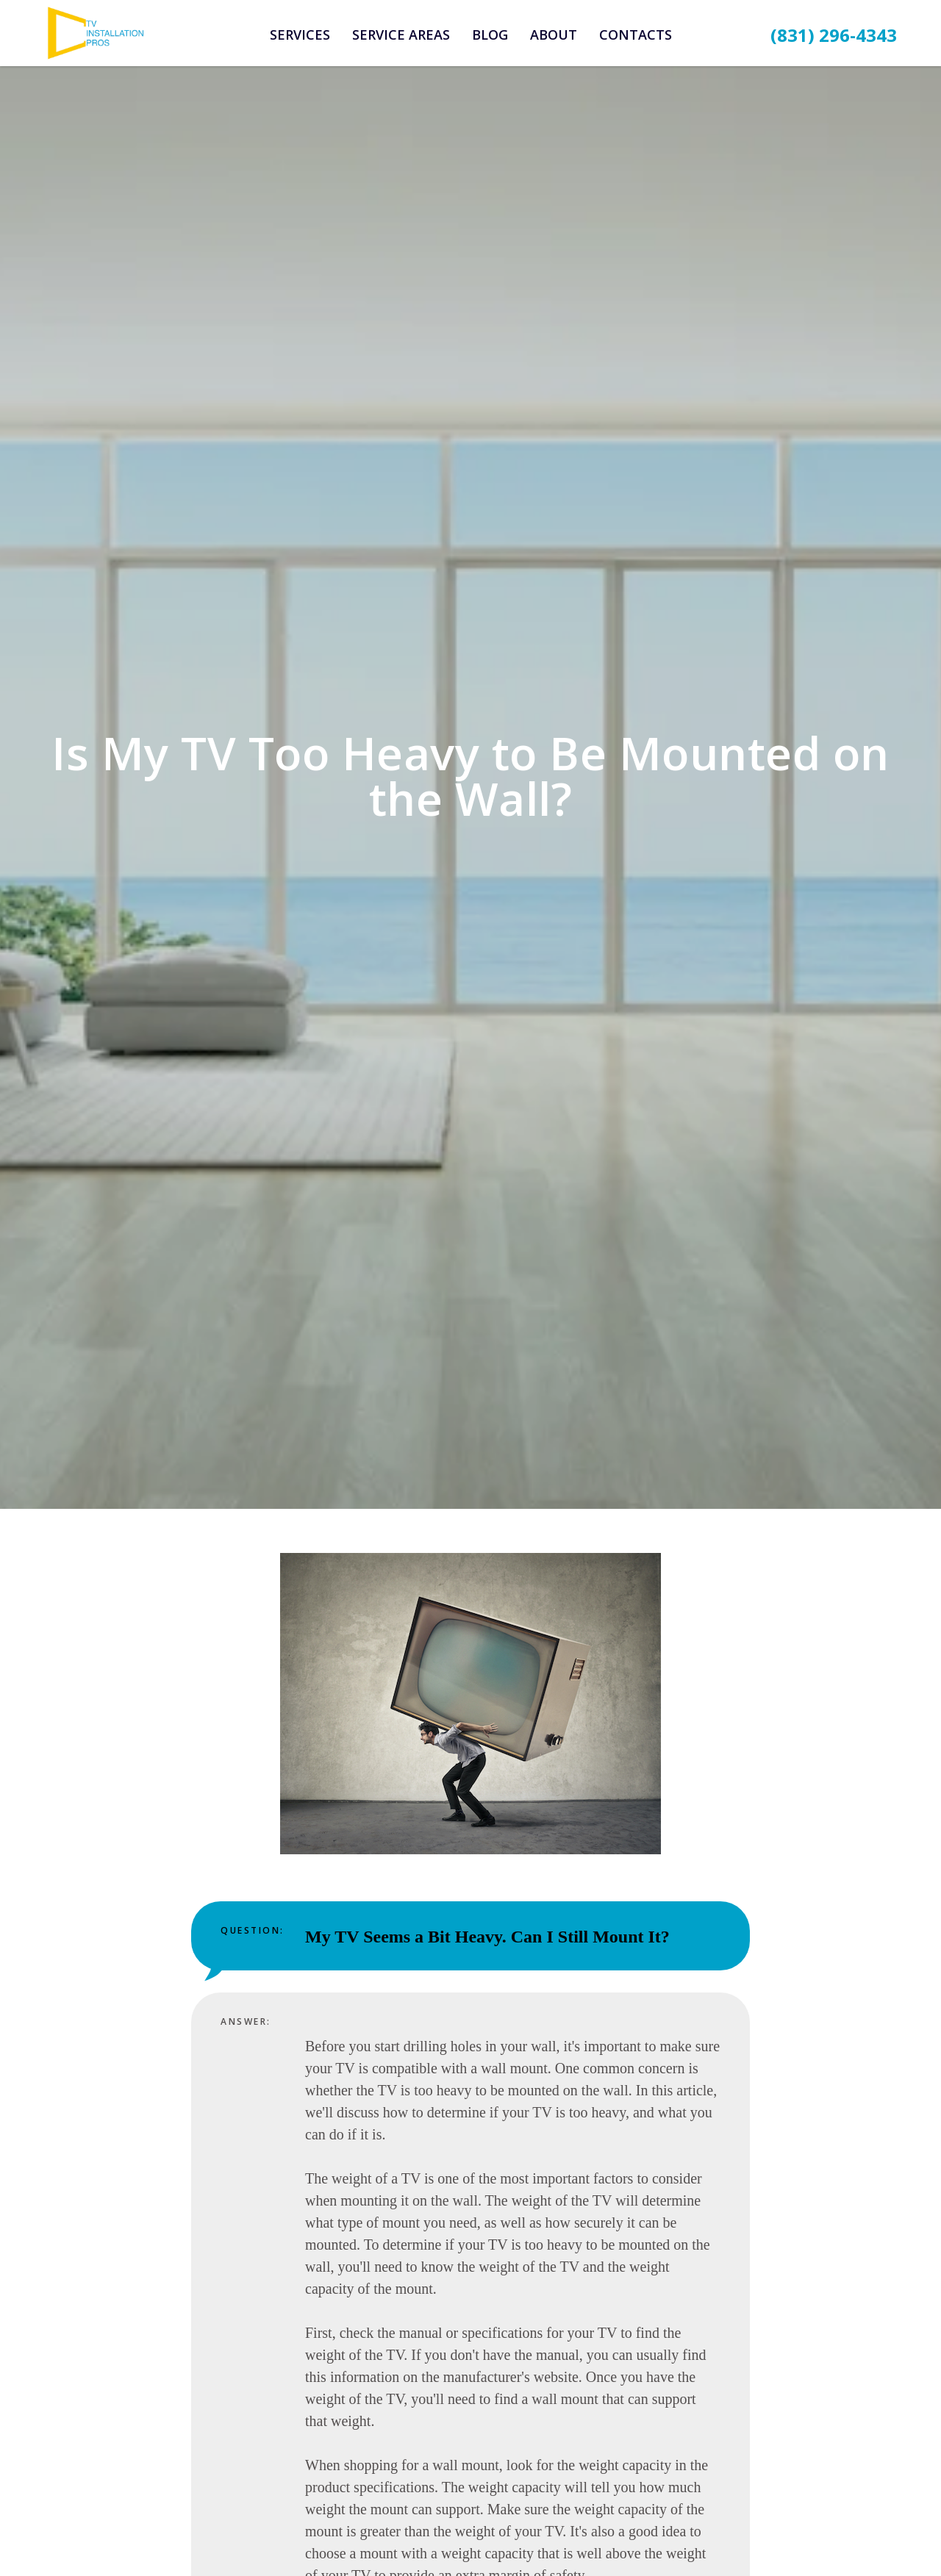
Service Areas (401, 34)
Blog (490, 34)
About (553, 34)
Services (300, 34)
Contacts (635, 34)
